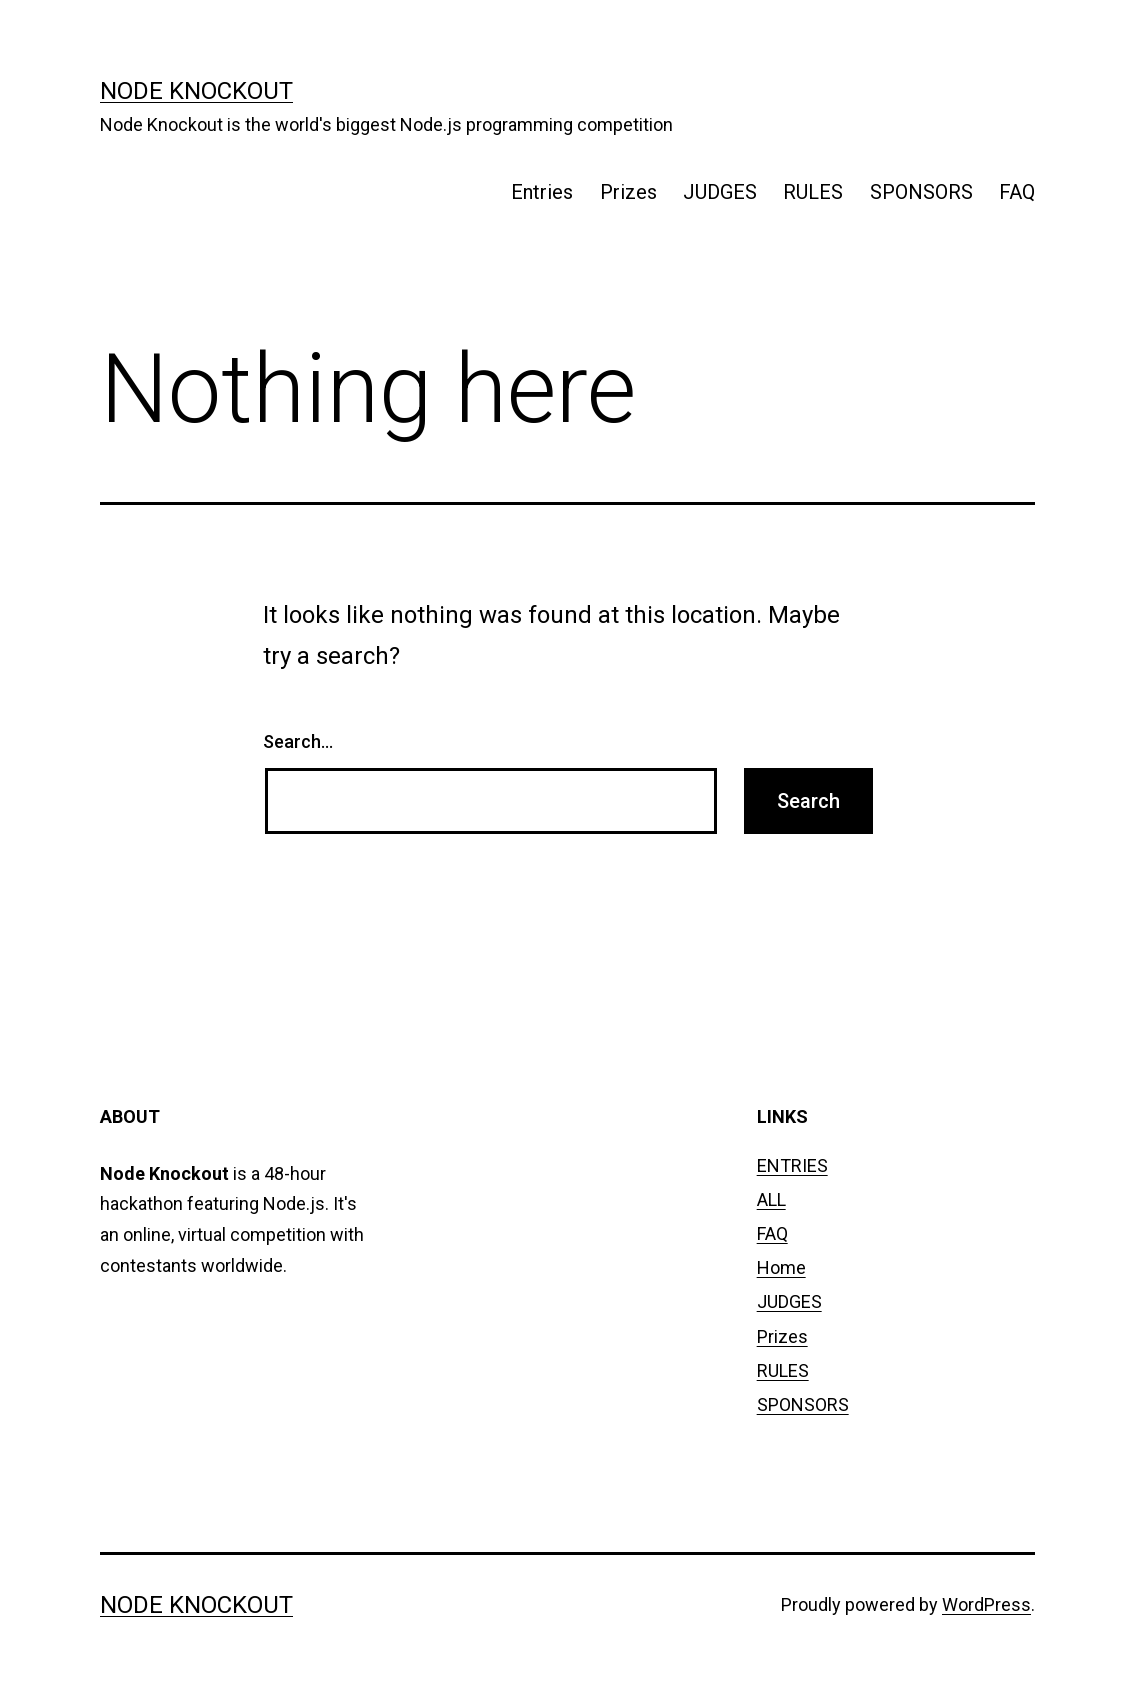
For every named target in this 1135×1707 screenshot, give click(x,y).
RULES (813, 192)
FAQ (1017, 192)
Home (781, 1267)
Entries (542, 192)
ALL (771, 1199)
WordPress (986, 1604)
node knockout (196, 91)
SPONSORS (921, 192)
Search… (298, 741)
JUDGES (720, 192)
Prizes (628, 192)
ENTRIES (792, 1165)
